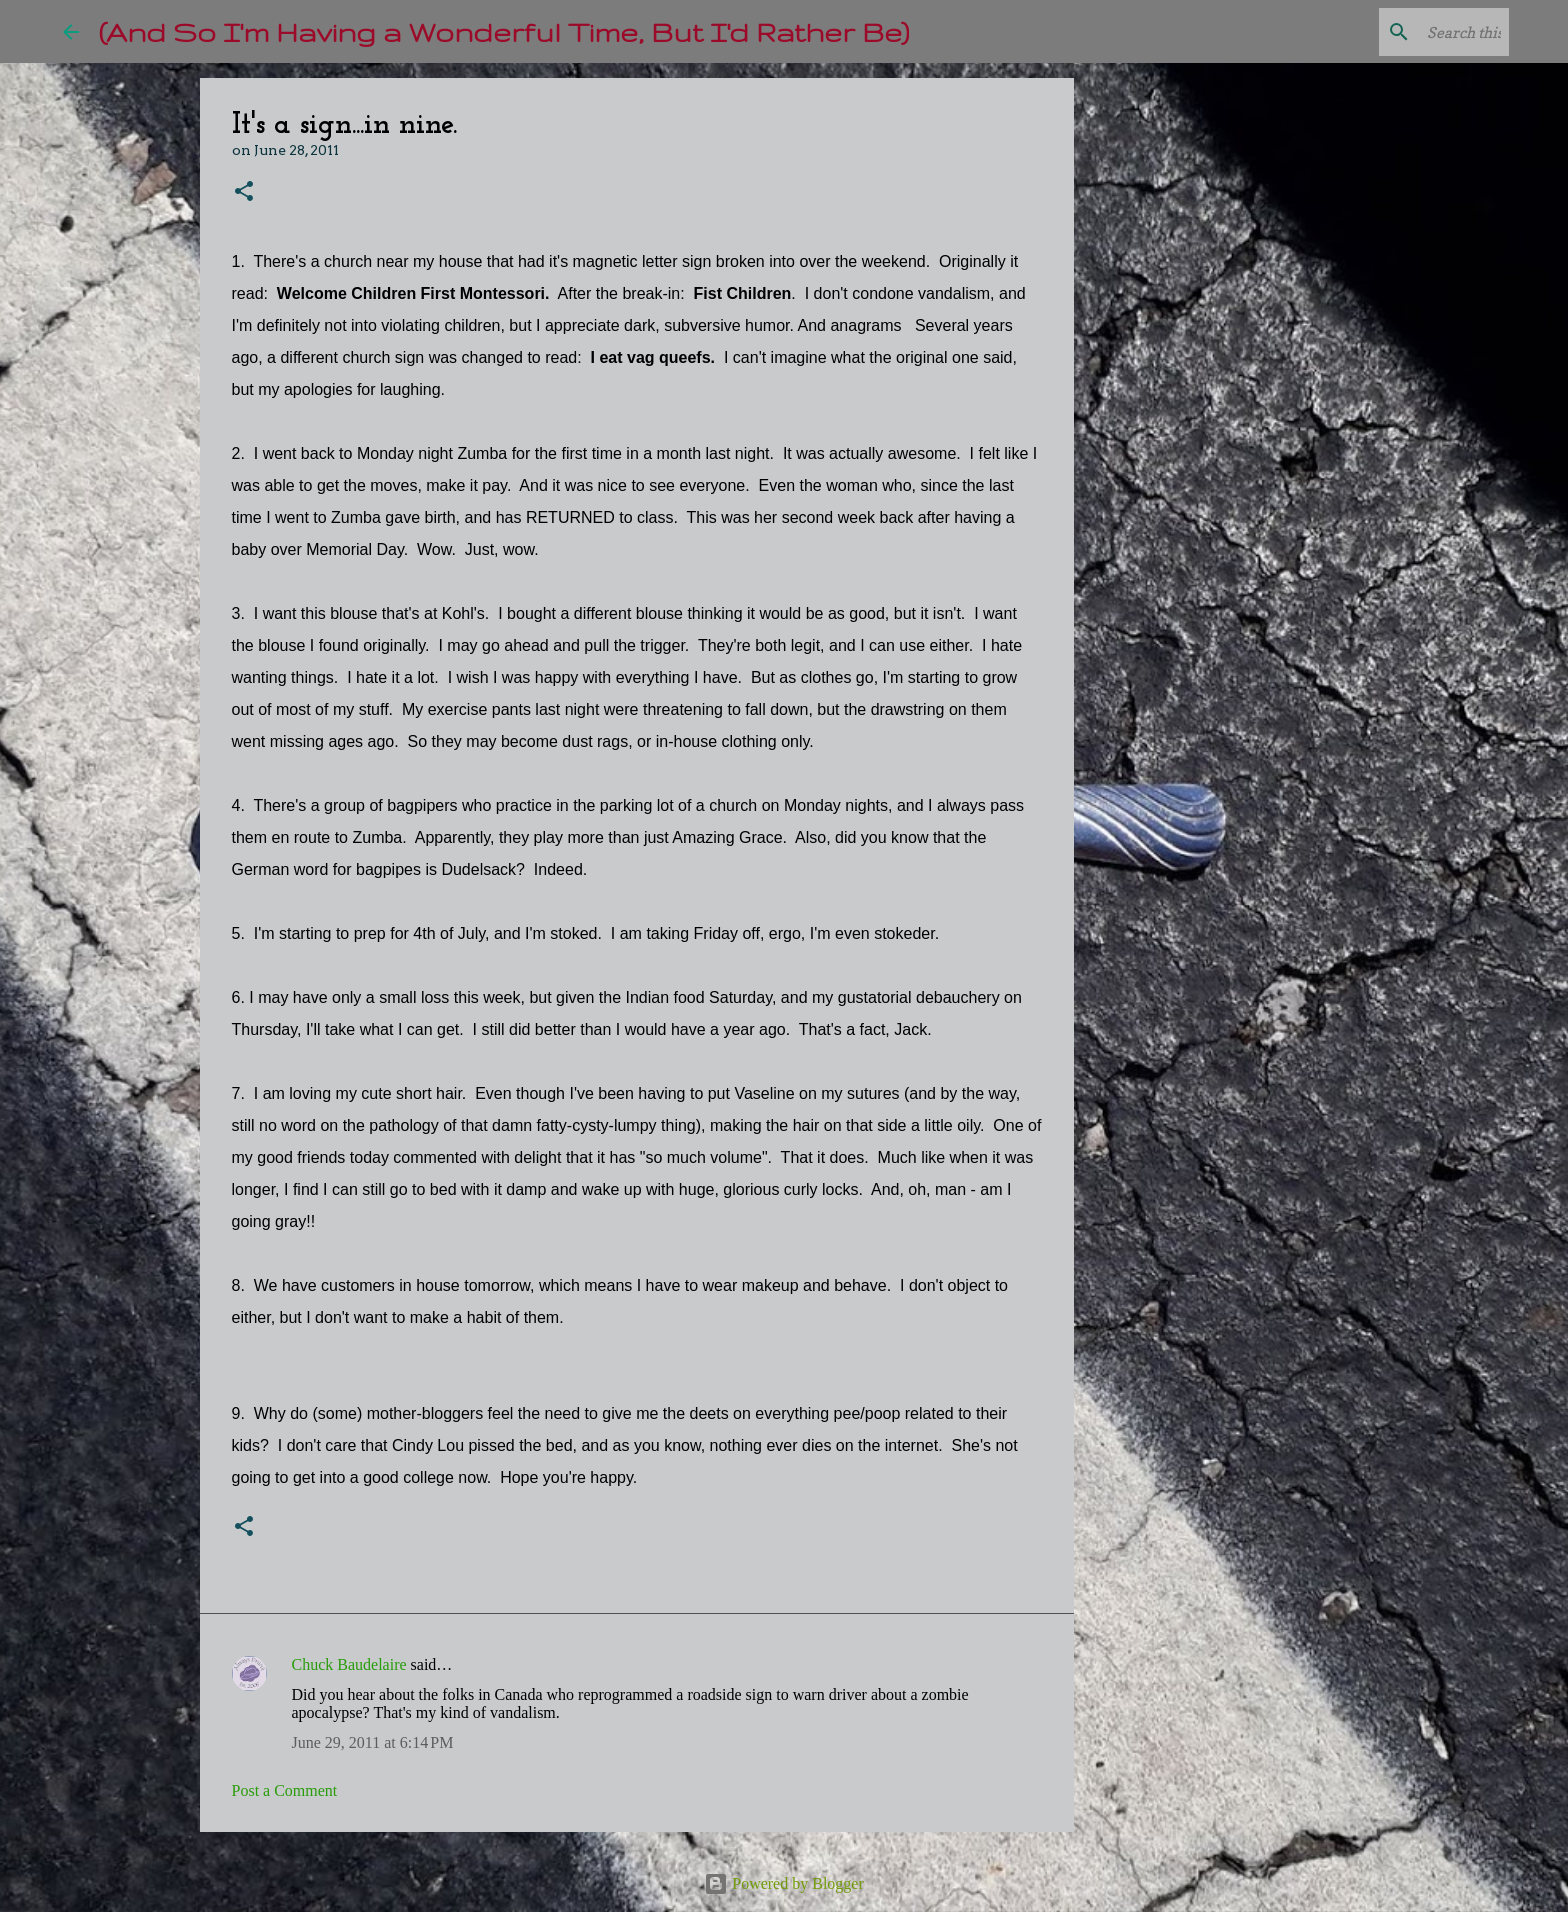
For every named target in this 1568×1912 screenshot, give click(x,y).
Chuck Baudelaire (349, 1664)
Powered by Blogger (784, 1883)
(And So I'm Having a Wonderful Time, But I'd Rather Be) (504, 31)
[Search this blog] (1404, 32)
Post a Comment (285, 1790)
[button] (244, 192)
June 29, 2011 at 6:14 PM (373, 1742)
